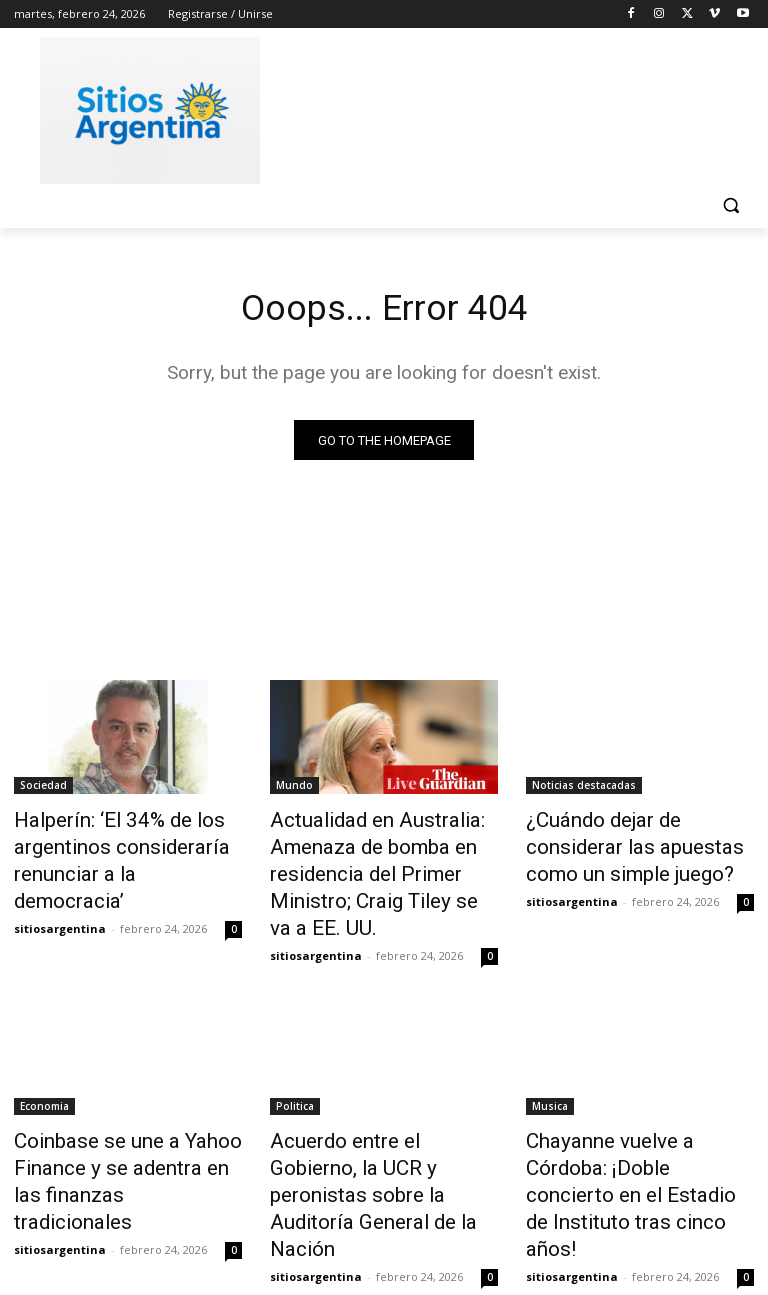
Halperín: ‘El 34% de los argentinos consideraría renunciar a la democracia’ (112, 844)
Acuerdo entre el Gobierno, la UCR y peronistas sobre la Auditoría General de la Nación (383, 1140)
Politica (295, 1085)
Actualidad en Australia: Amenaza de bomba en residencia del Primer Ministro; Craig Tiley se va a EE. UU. (372, 866)
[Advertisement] (520, 107)
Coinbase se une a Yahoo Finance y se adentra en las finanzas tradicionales (115, 1140)
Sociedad (43, 789)
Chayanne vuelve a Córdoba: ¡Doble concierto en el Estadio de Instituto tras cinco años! (637, 1140)
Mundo (294, 789)
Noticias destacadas (584, 789)
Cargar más (384, 1231)
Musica (550, 1085)
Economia (44, 1085)
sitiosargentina (60, 890)
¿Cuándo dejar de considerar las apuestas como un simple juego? (635, 844)
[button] (730, 205)
